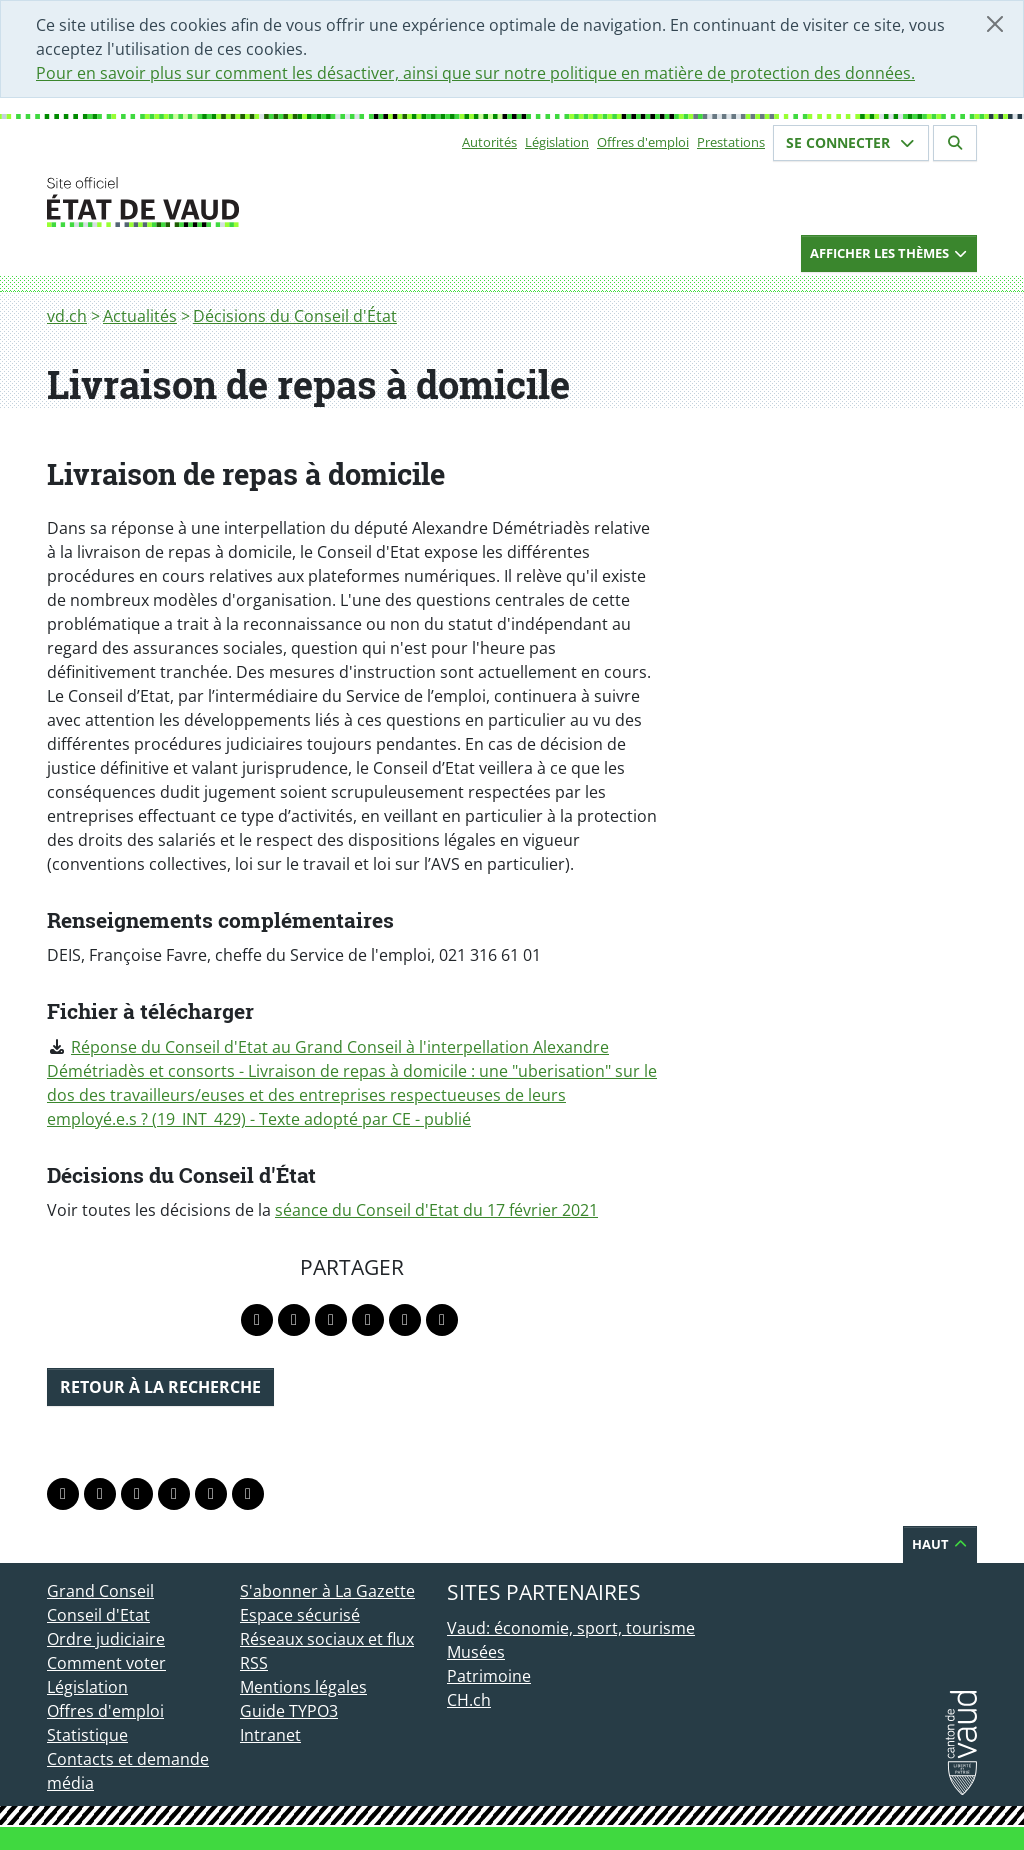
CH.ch (469, 1700)
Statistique (87, 1735)
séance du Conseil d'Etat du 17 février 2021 (436, 1210)
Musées (476, 1652)
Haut (940, 1544)
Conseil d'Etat (98, 1615)
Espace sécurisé (300, 1615)
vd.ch (67, 316)
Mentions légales (303, 1687)
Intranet (270, 1735)
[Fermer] (995, 24)
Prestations (731, 142)
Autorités (489, 142)
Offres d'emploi (643, 142)
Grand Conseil (100, 1591)
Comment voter (106, 1663)
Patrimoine (489, 1676)
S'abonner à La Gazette (327, 1591)
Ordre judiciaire (106, 1639)
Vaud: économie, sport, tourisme (571, 1628)
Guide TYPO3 (289, 1711)
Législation (557, 142)
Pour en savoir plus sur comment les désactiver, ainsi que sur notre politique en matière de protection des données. (475, 73)
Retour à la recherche (160, 1387)
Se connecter (851, 142)
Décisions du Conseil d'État (295, 316)
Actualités (140, 316)
